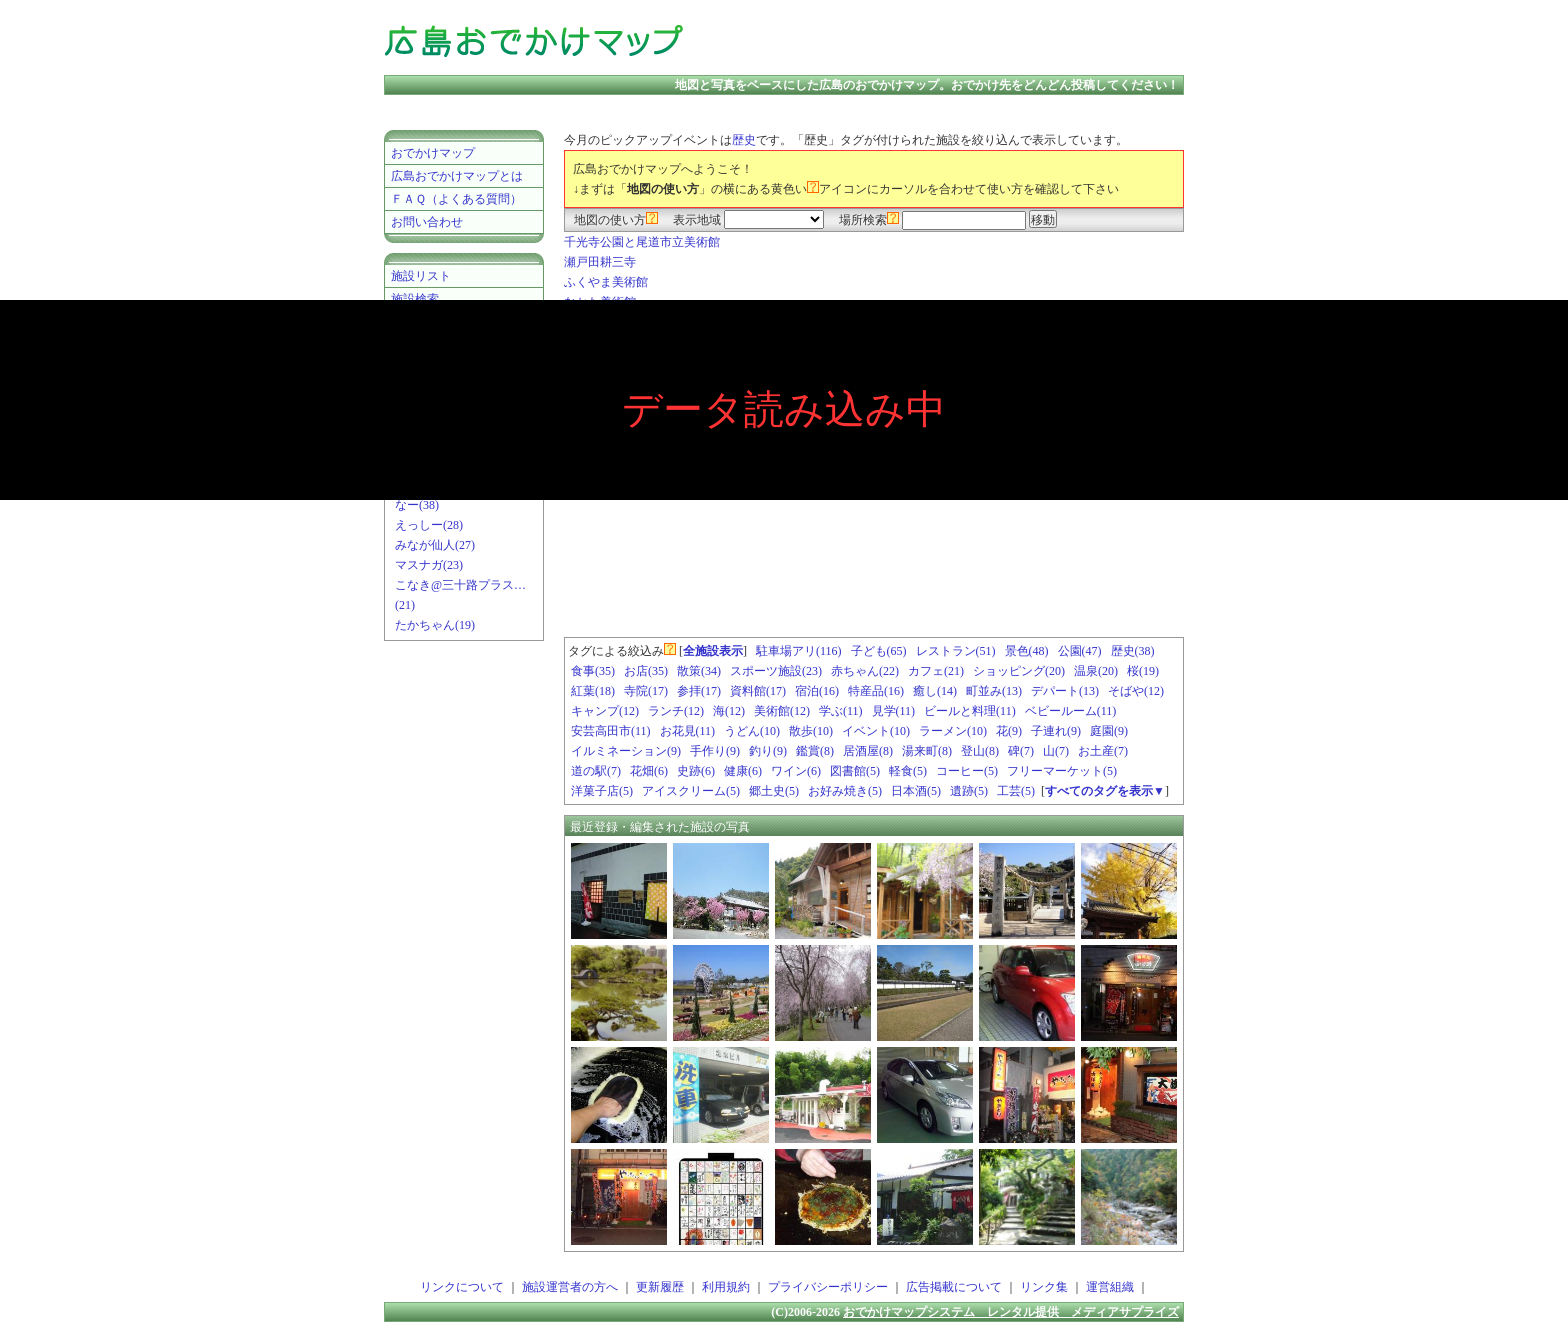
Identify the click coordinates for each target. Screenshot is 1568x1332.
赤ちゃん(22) (865, 671)
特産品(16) (876, 691)
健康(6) (743, 771)
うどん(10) (752, 731)
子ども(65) (879, 651)
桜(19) (1143, 671)
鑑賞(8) (815, 751)
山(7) (1056, 751)
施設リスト (421, 276)
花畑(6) (649, 771)
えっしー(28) (429, 525)
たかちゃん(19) (435, 625)
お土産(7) (1103, 751)
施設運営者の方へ (570, 1287)
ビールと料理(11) (970, 711)
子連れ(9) (1056, 731)
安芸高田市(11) (611, 731)
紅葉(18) (593, 691)
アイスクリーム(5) (691, 791)
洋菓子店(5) (602, 791)
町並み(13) (994, 691)
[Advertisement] (948, 40)
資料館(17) (758, 691)
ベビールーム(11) (1071, 711)
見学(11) (894, 711)
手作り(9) (715, 751)
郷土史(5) (774, 791)
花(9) (1009, 731)
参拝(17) (699, 691)
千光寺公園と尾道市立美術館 (642, 242)
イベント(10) (876, 731)
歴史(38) (1133, 651)
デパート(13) (1065, 691)
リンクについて (462, 1287)
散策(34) (699, 671)
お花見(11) (688, 731)
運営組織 (1110, 1287)
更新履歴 (660, 1287)
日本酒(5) (916, 791)
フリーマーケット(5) (1062, 771)
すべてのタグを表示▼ (1105, 791)
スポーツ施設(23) (776, 671)
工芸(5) (1016, 791)
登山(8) (980, 751)
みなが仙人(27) (435, 545)
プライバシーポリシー (828, 1287)
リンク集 (1044, 1287)
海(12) (729, 711)
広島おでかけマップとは (457, 176)
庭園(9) (1109, 731)
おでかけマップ (433, 153)
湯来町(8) (927, 751)
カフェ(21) (936, 671)
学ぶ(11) (841, 711)
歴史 (744, 140)
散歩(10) (811, 731)
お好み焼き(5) (845, 791)
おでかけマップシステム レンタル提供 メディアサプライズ (1011, 1312)
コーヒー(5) (967, 771)
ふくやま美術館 (606, 282)
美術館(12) (782, 711)
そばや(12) (1136, 691)
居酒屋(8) (868, 751)
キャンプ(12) (605, 711)
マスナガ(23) (429, 565)
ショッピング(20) (1019, 671)
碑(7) (1021, 751)
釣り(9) (768, 751)
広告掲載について (954, 1287)
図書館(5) (855, 771)
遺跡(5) (969, 791)
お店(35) (646, 671)
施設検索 (415, 299)
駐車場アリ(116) (799, 651)
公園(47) (1080, 651)
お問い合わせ (427, 222)
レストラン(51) (956, 651)
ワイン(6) (796, 771)
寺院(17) (646, 691)
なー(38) (417, 505)
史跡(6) (696, 771)
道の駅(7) (596, 771)
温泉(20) (1096, 671)
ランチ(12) (676, 711)
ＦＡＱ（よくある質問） (456, 199)
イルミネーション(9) (626, 751)
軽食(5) (908, 771)
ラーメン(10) (953, 731)
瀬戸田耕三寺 (600, 262)
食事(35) (593, 671)
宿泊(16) (817, 691)
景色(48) (1027, 651)
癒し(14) (935, 691)
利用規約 (726, 1287)
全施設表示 (713, 651)
